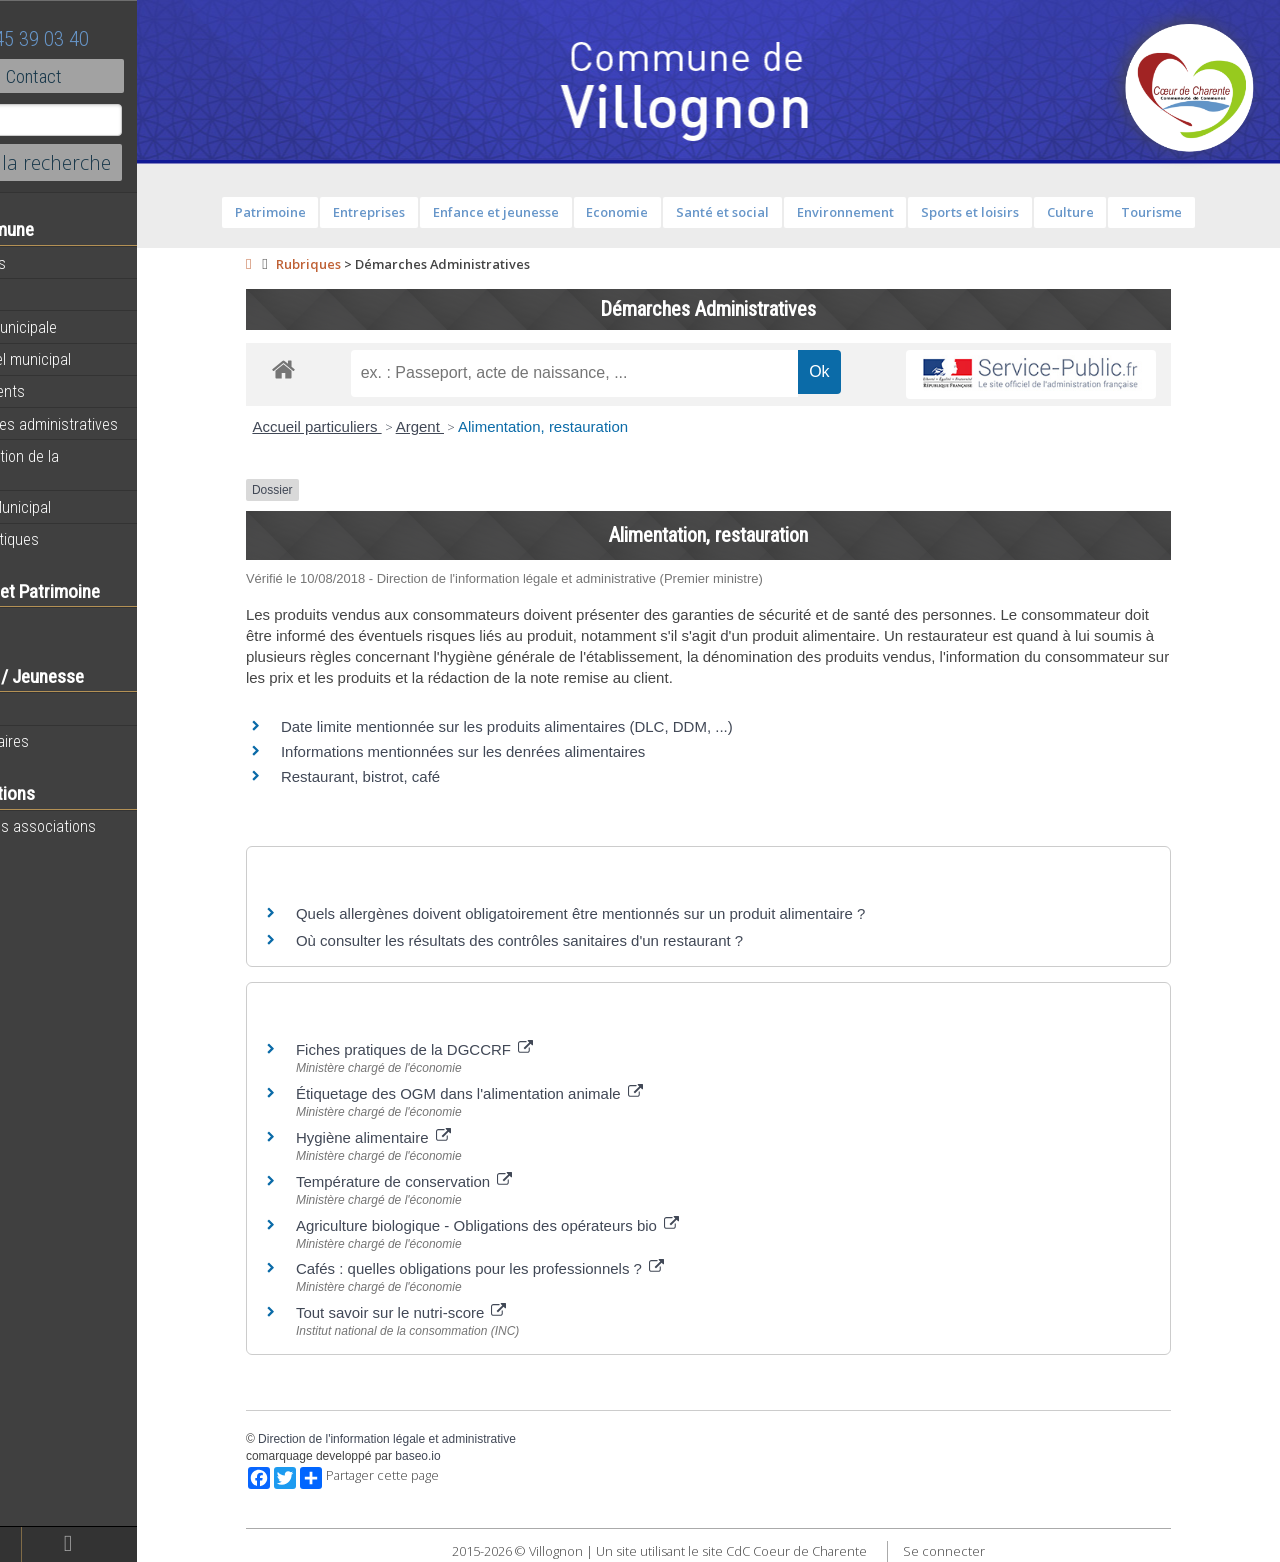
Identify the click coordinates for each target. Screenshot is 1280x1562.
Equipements (59, 391)
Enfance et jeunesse (537, 212)
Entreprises (411, 212)
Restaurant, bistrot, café (402, 776)
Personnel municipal (82, 359)
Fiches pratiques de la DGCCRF (456, 1049)
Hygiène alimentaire (415, 1137)
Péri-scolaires (61, 741)
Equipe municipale (75, 327)
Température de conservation (446, 1181)
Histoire (42, 624)
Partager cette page (411, 1478)
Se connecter (986, 1551)
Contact (109, 76)
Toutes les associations (95, 826)
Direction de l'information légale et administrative (429, 1439)
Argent (461, 426)
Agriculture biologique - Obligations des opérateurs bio (529, 1225)
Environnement (886, 212)
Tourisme (1193, 212)
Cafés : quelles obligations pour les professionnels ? (522, 1268)
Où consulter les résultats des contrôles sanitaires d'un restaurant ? (561, 940)
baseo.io (459, 1456)
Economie (659, 212)
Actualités (50, 263)
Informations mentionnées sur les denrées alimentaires (505, 751)
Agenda (42, 295)
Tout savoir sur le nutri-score (443, 1312)
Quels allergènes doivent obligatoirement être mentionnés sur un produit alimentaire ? (623, 913)
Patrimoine (311, 212)
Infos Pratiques (66, 539)
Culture (1111, 212)
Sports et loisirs (1012, 212)
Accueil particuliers (358, 426)
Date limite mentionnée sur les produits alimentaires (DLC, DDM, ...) (549, 726)
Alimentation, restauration (585, 426)
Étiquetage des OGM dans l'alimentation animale (511, 1093)
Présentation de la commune (76, 465)
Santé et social (764, 212)
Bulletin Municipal (72, 507)
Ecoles (39, 709)
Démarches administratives (106, 424)
